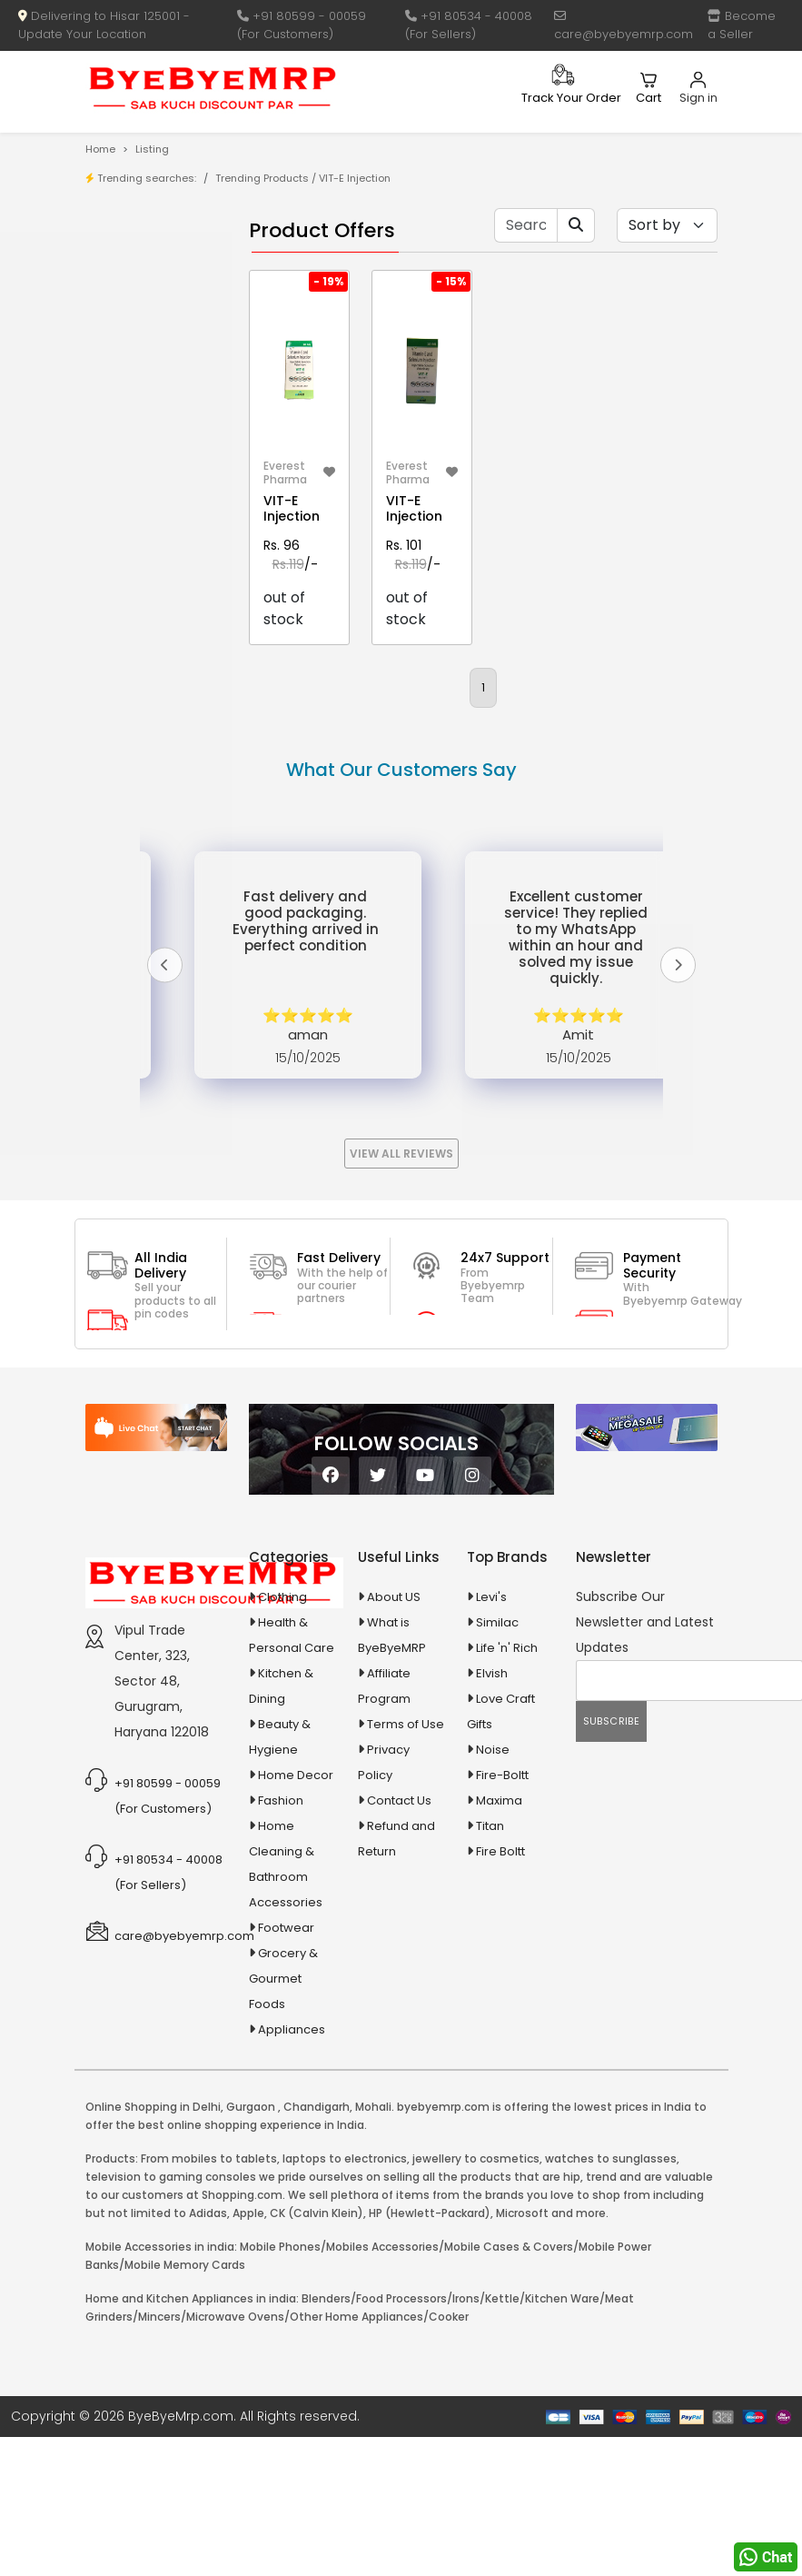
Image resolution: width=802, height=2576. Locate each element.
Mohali (373, 2245)
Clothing (282, 1736)
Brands (144, 324)
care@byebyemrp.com (623, 26)
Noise (493, 1888)
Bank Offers (158, 352)
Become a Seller (742, 25)
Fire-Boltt (502, 1914)
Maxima (499, 1939)
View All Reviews (401, 1292)
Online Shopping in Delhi (153, 2245)
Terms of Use (405, 1863)
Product (147, 267)
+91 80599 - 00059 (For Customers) (301, 25)
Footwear (286, 2066)
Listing (152, 149)
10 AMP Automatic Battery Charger (134, 518)
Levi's (491, 1736)
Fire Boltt (500, 1990)
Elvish (492, 1812)
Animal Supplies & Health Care (144, 694)
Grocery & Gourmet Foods (283, 2118)
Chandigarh (316, 2245)
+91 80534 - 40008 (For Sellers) (468, 25)
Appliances (142, 738)
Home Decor (295, 1914)
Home (100, 149)
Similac (497, 1761)
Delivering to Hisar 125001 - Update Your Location (104, 25)
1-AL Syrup (153, 424)
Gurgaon (250, 2245)
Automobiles (146, 770)
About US (394, 1736)
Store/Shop (158, 295)
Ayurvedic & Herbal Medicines (144, 814)
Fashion (280, 1939)
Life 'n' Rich (507, 1786)
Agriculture (141, 651)
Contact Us (399, 1939)
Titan (490, 1965)
